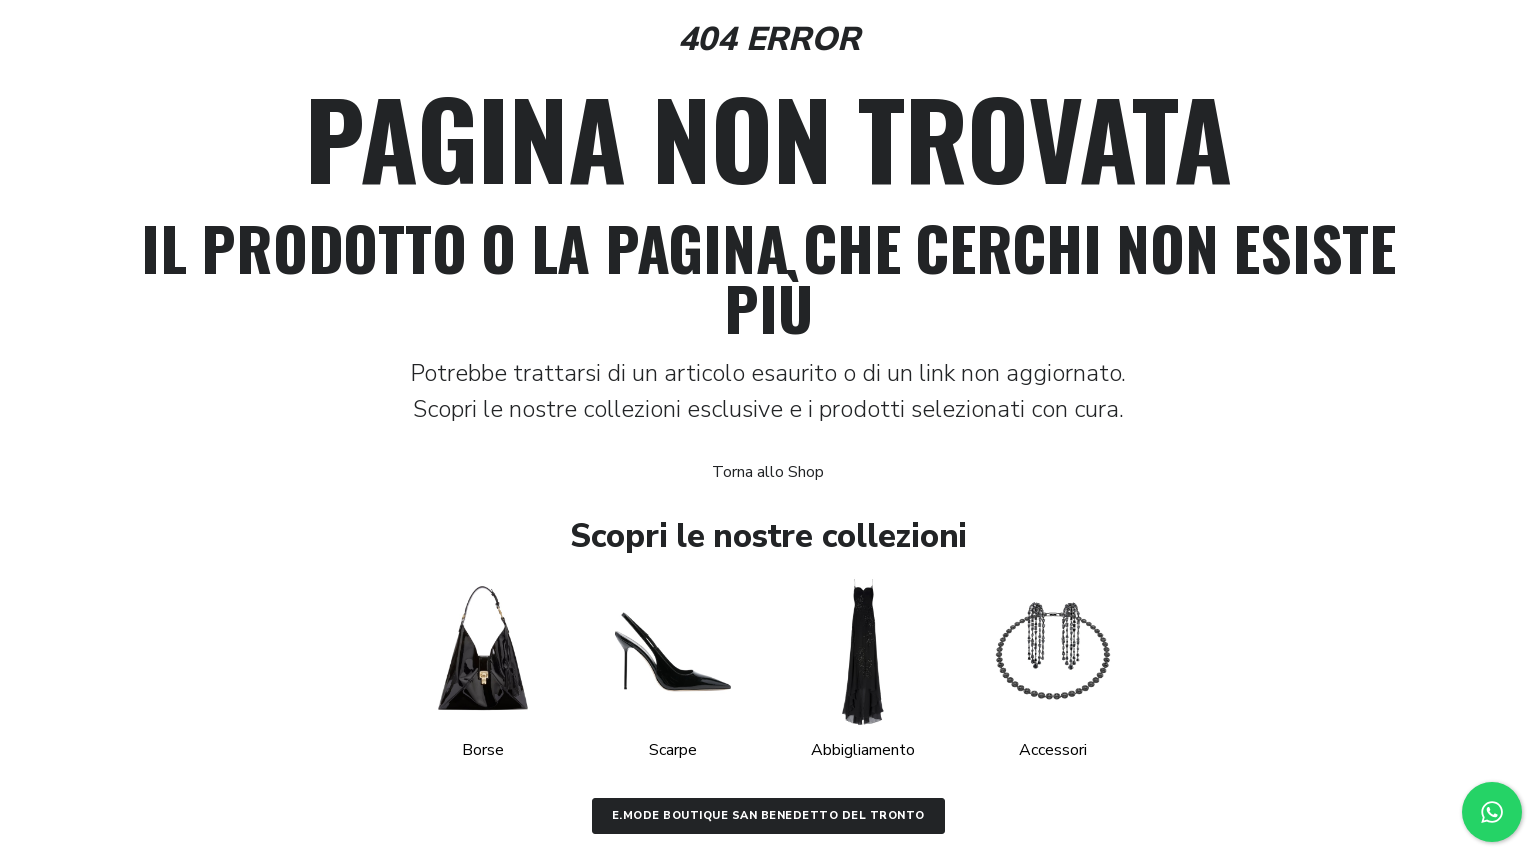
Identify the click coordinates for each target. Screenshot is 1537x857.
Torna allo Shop (768, 472)
